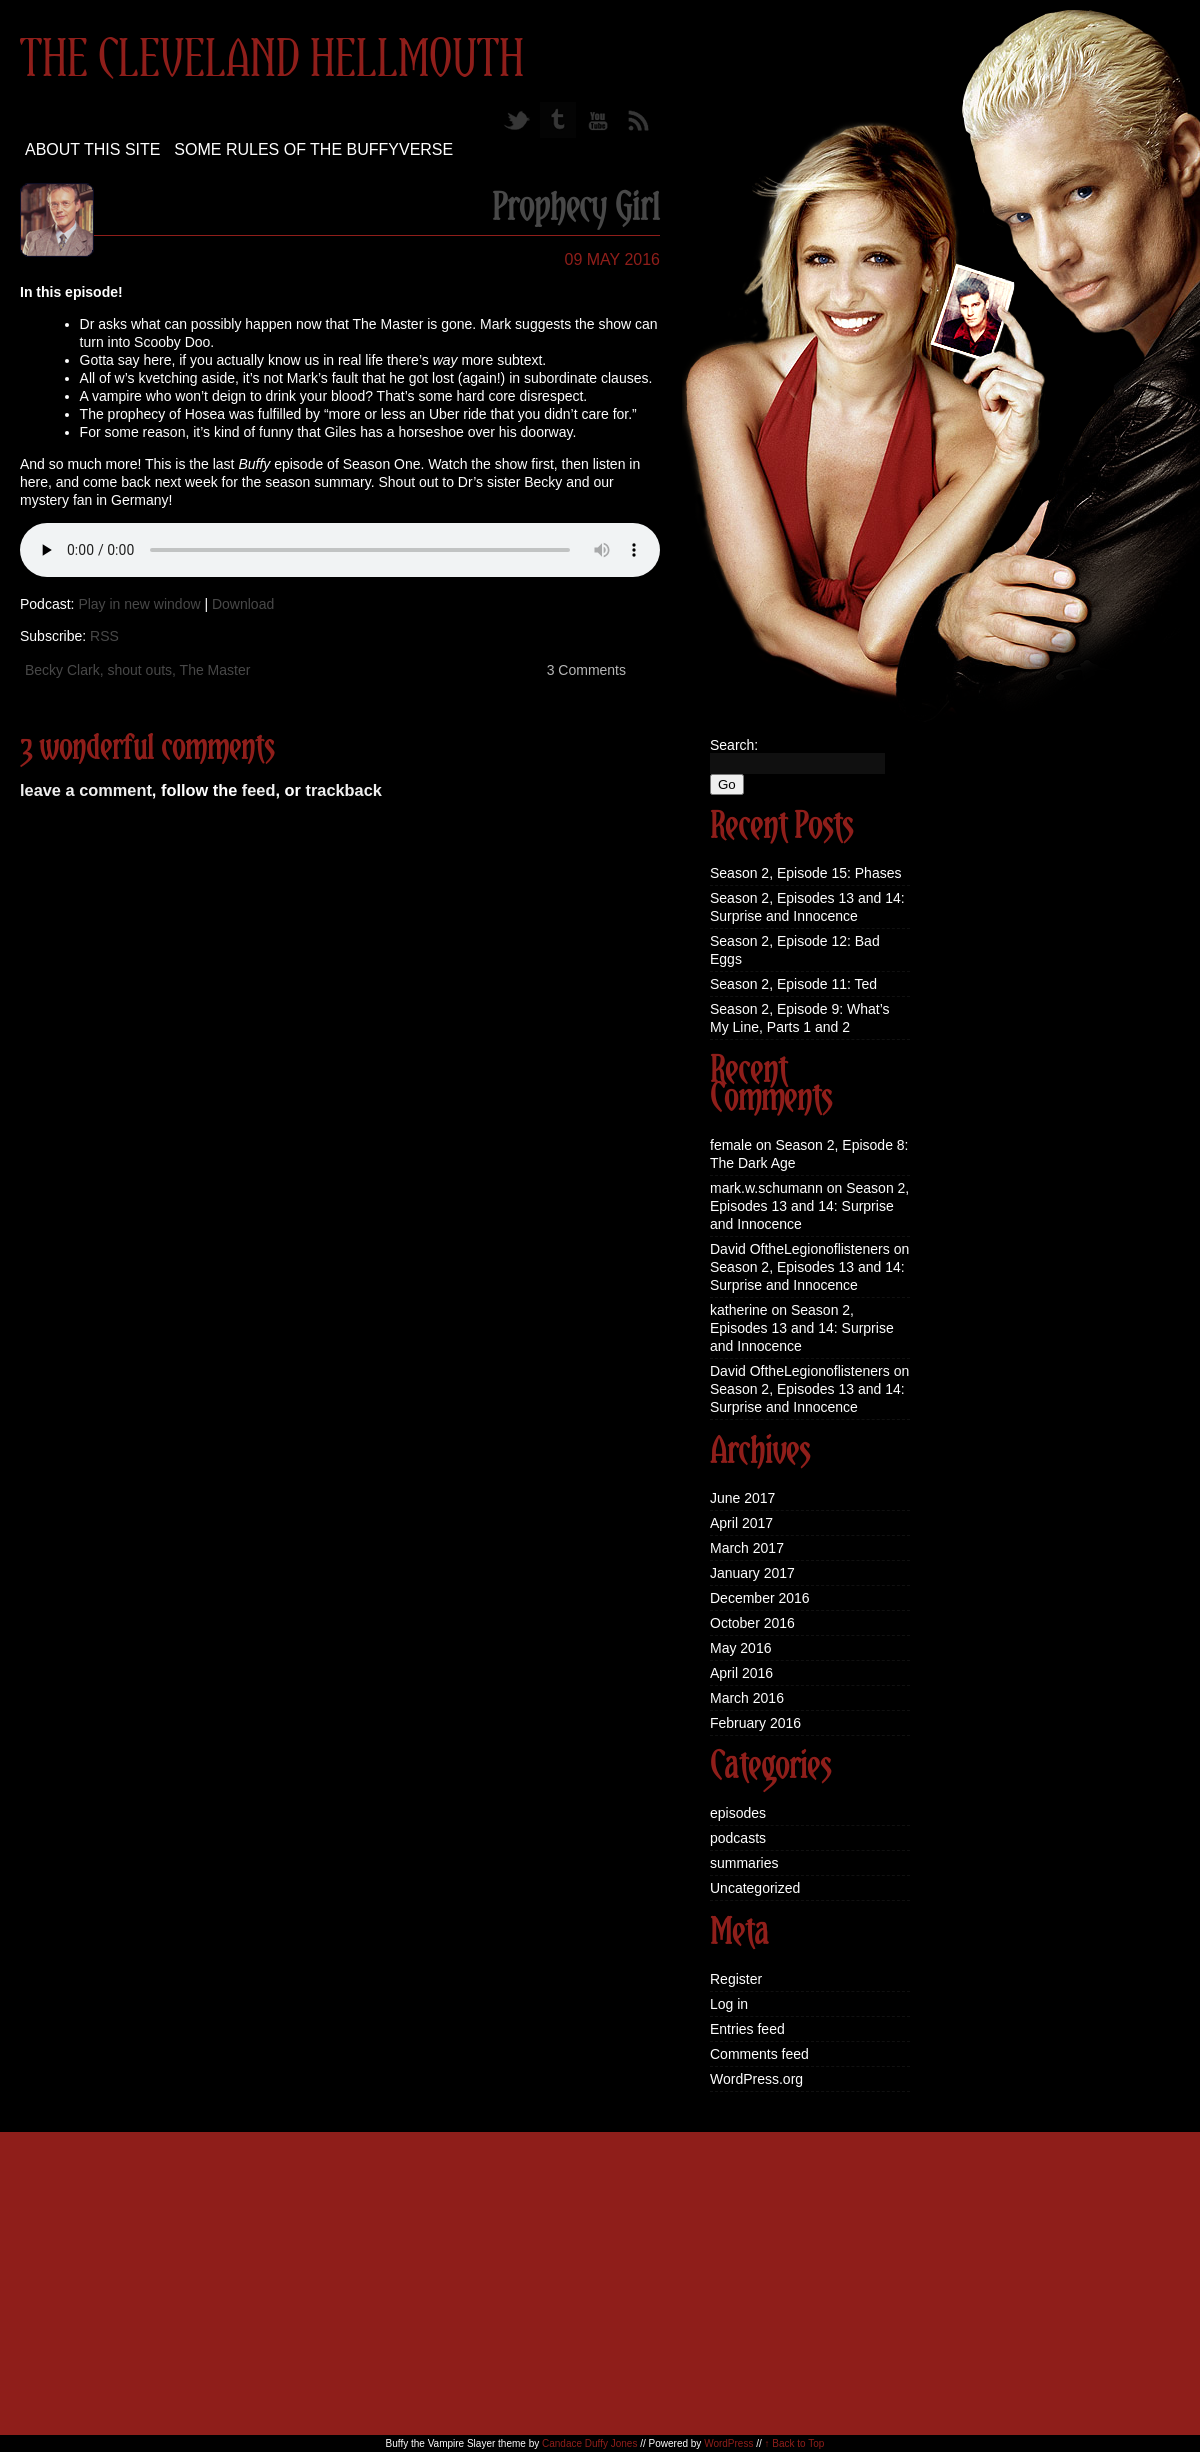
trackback (343, 790)
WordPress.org (756, 2079)
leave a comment (86, 790)
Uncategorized (755, 1888)
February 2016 (755, 1723)
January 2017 (752, 1573)
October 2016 (752, 1623)
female (731, 1145)
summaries (744, 1863)
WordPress (728, 2443)
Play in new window (139, 604)
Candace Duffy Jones (589, 2443)
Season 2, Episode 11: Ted (793, 984)
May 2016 (740, 1648)
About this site (92, 149)
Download (243, 604)
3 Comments (586, 670)
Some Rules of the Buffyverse (313, 149)
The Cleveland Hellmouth (272, 61)
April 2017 (741, 1523)
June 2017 (742, 1498)
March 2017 (747, 1548)
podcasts (738, 1838)
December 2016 (760, 1598)
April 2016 (741, 1673)
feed (259, 790)
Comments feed (759, 2054)
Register (736, 1979)
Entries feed (747, 2029)
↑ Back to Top (795, 2443)
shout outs (139, 670)
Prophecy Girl (576, 209)
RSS (104, 636)
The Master (215, 670)
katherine (739, 1310)
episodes (738, 1813)
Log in (729, 2004)
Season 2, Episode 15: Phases (805, 873)
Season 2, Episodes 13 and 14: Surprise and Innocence (809, 1206)
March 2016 (747, 1698)
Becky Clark (62, 670)
